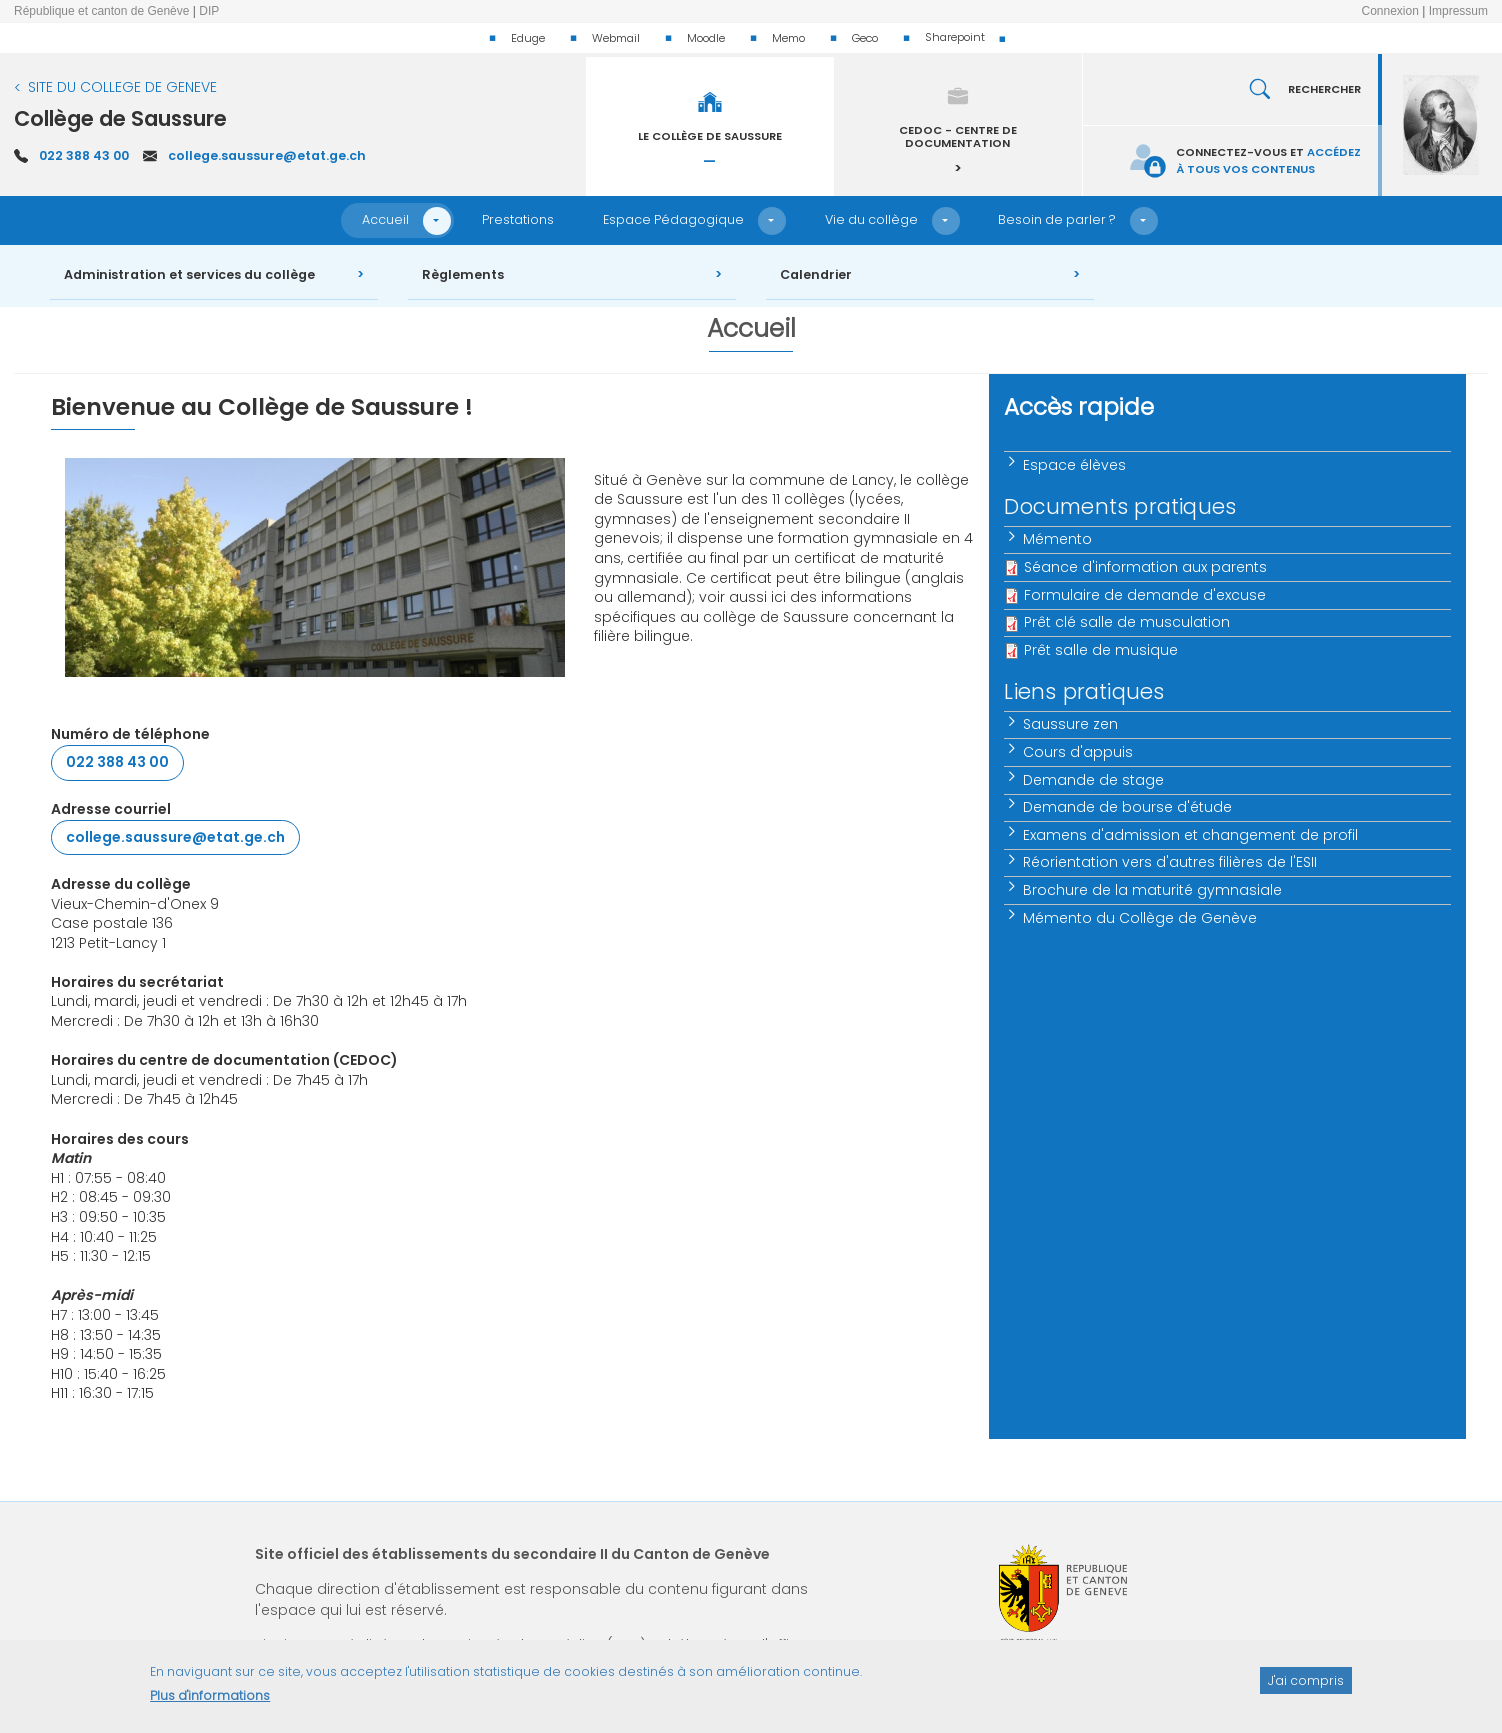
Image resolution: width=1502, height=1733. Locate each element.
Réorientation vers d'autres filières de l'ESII (1170, 862)
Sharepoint (955, 37)
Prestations (518, 219)
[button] (437, 221)
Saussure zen (1070, 724)
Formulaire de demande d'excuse (1145, 595)
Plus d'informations (210, 1704)
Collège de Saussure (120, 118)
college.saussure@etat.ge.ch (267, 155)
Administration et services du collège (189, 274)
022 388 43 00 (84, 155)
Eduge (528, 38)
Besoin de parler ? (1057, 219)
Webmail (616, 38)
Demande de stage (1093, 780)
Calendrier (816, 274)
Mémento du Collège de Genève (1140, 918)
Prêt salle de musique (1101, 650)
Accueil (385, 219)
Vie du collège (871, 219)
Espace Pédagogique (673, 219)
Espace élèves (1074, 465)
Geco (865, 38)
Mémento (1057, 539)
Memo (788, 38)
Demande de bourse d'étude (1127, 807)
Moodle (706, 38)
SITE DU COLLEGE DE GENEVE (122, 87)
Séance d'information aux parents (1145, 567)
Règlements (463, 274)
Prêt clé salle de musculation (1127, 622)
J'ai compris (1306, 1688)
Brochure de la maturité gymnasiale (1152, 890)
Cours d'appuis (1078, 752)
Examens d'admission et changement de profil (1190, 835)
